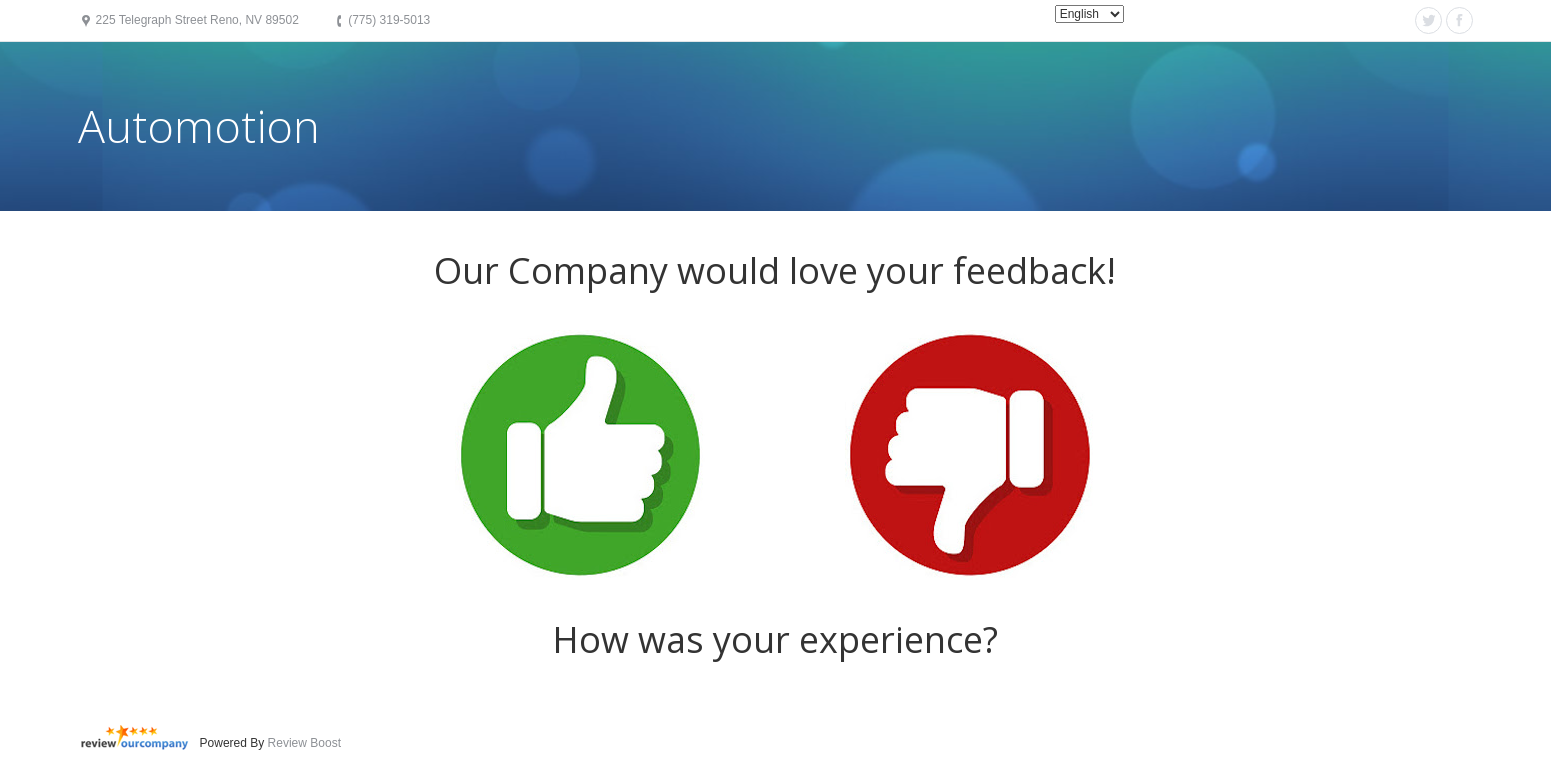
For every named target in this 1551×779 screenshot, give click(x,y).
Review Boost (304, 743)
